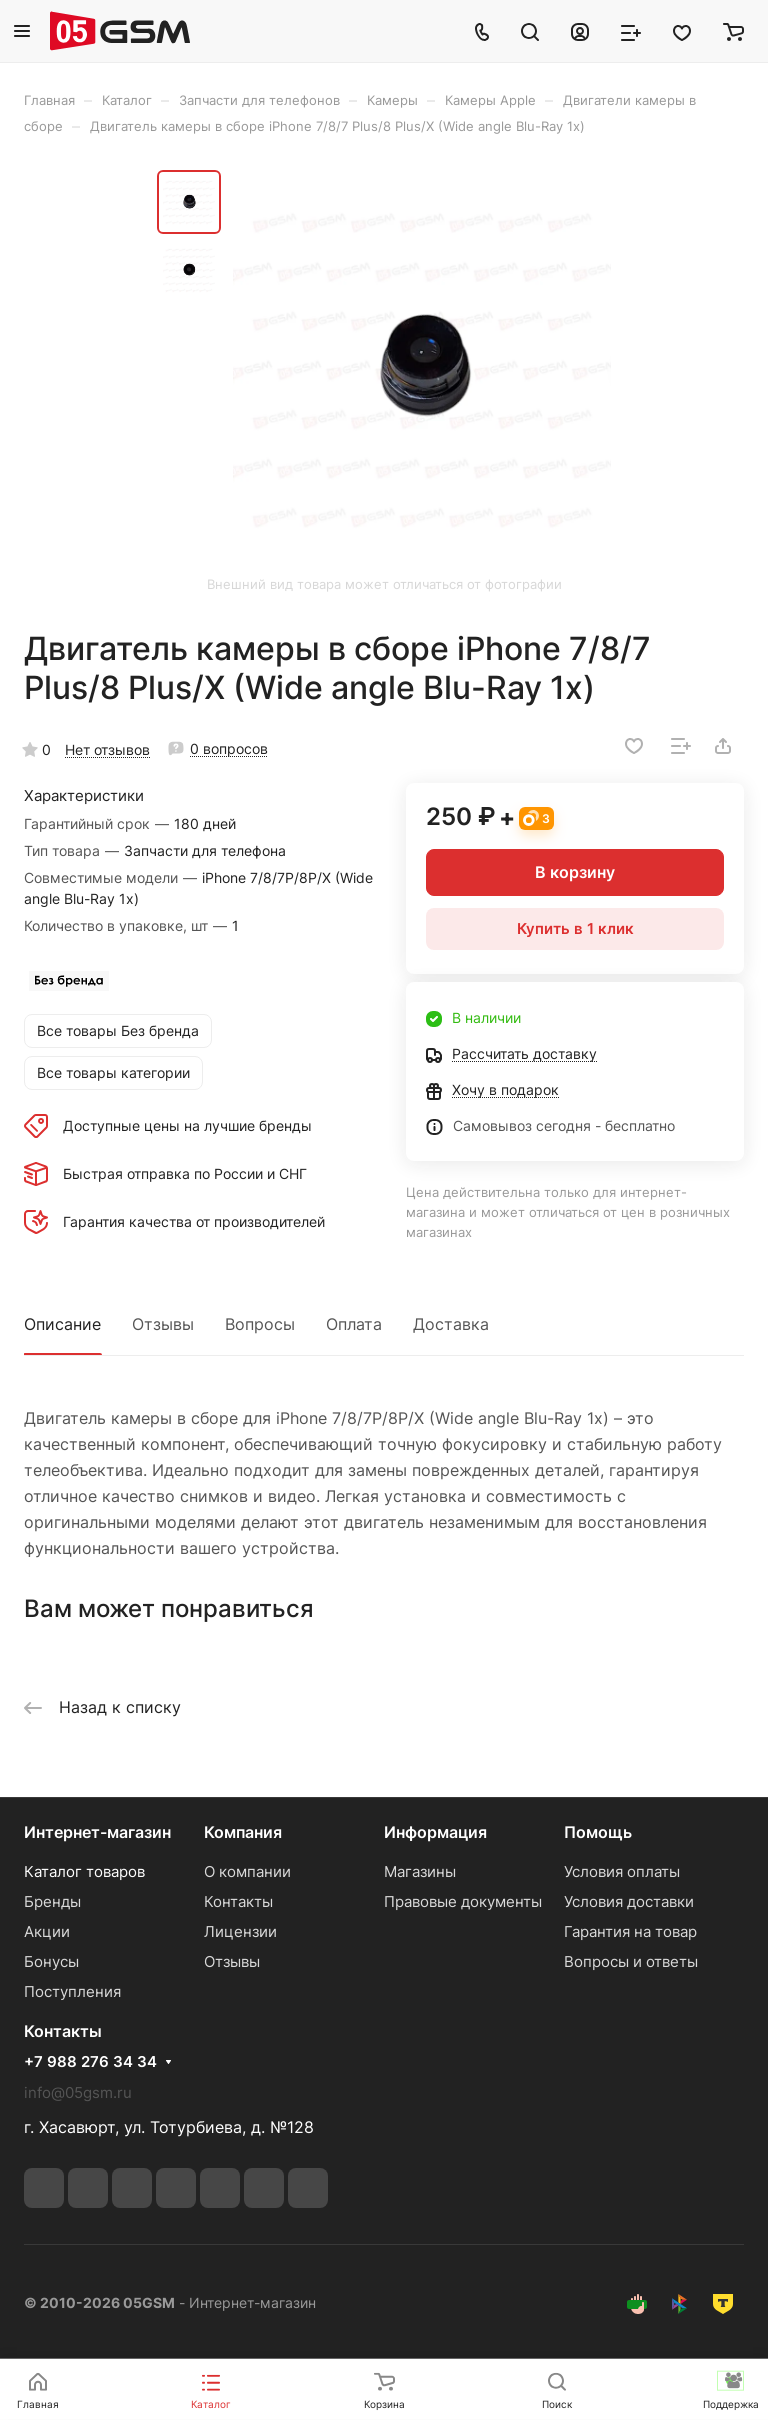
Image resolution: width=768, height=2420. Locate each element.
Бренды (52, 1901)
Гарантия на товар (630, 1931)
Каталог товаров (84, 1871)
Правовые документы (463, 1901)
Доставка (451, 1324)
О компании (247, 1871)
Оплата (354, 1324)
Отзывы (163, 1324)
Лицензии (240, 1931)
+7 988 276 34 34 (90, 2062)
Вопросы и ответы (631, 1961)
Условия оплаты (622, 1871)
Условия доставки (629, 1901)
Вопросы (260, 1324)
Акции (47, 1931)
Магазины (420, 1871)
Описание (62, 1324)
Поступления (72, 1991)
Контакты (238, 1901)
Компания (243, 1832)
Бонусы (51, 1961)
